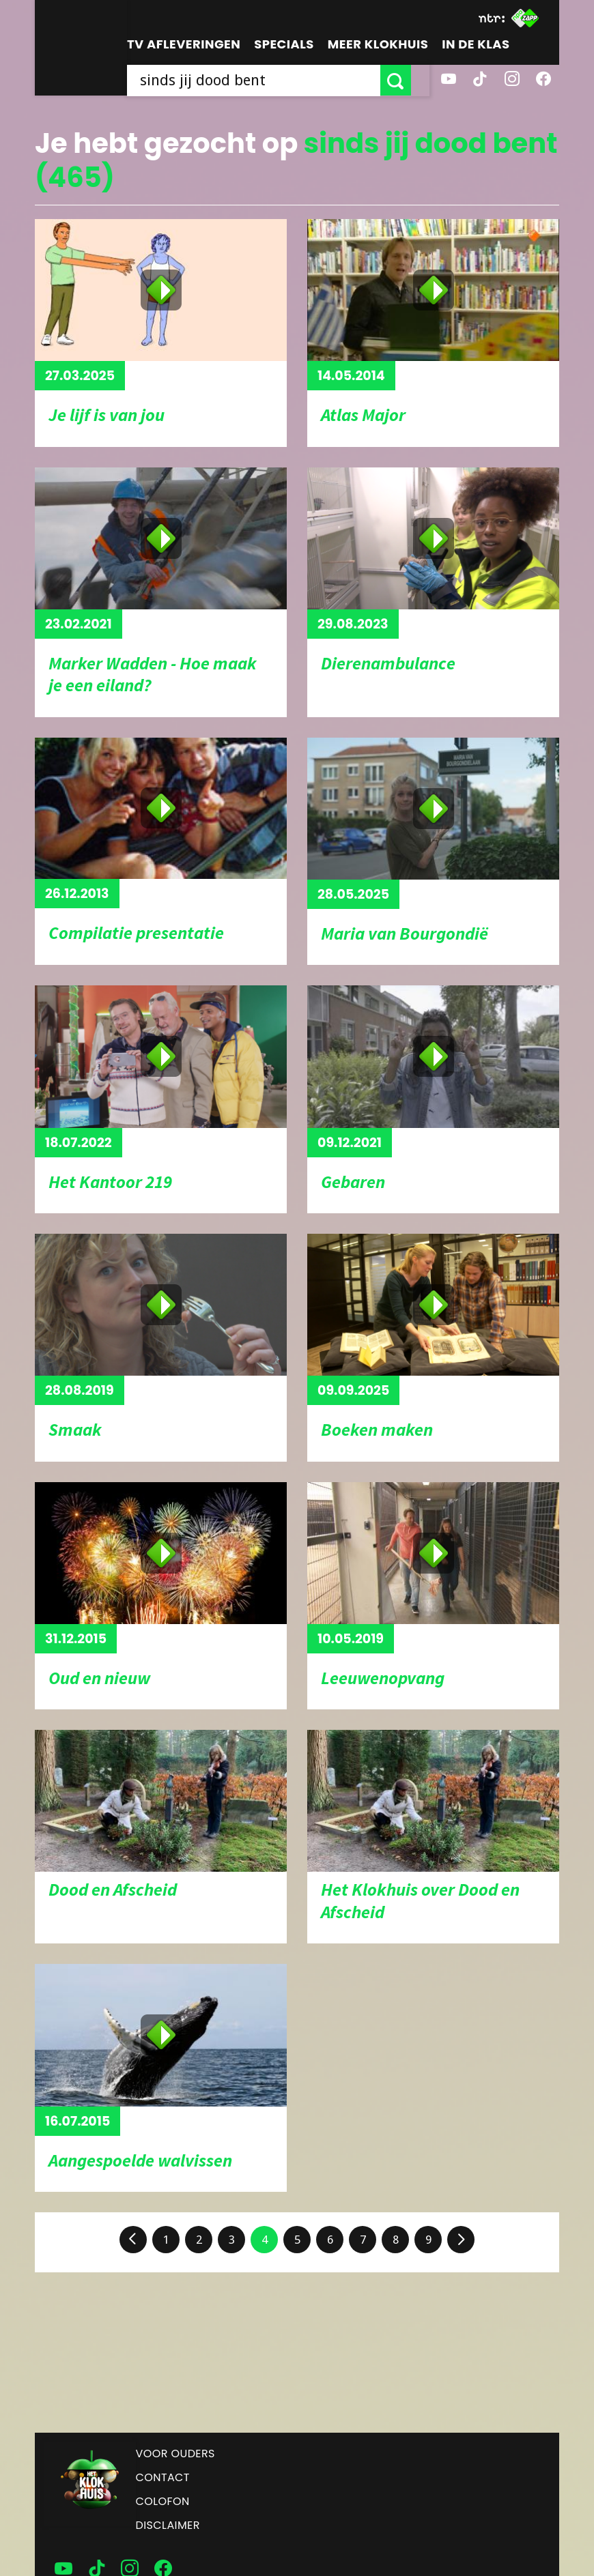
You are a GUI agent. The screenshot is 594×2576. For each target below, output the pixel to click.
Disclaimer (168, 2525)
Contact (163, 2477)
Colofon (163, 2501)
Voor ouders (175, 2453)
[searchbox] (263, 80)
